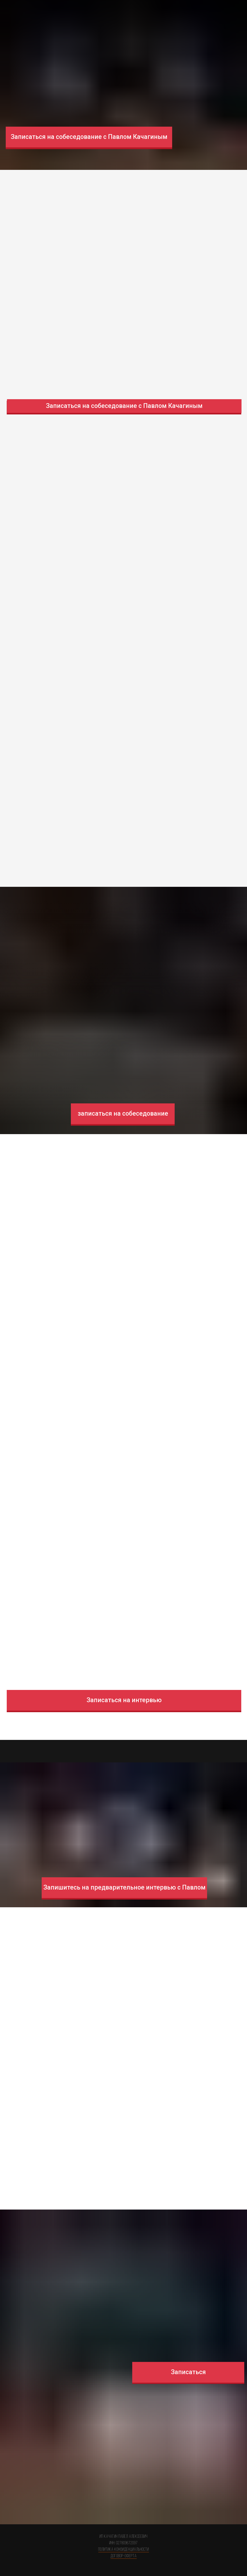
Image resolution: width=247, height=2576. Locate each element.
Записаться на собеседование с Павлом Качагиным (124, 405)
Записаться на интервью (124, 1700)
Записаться (188, 2372)
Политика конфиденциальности (123, 2549)
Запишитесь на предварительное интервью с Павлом (124, 1887)
